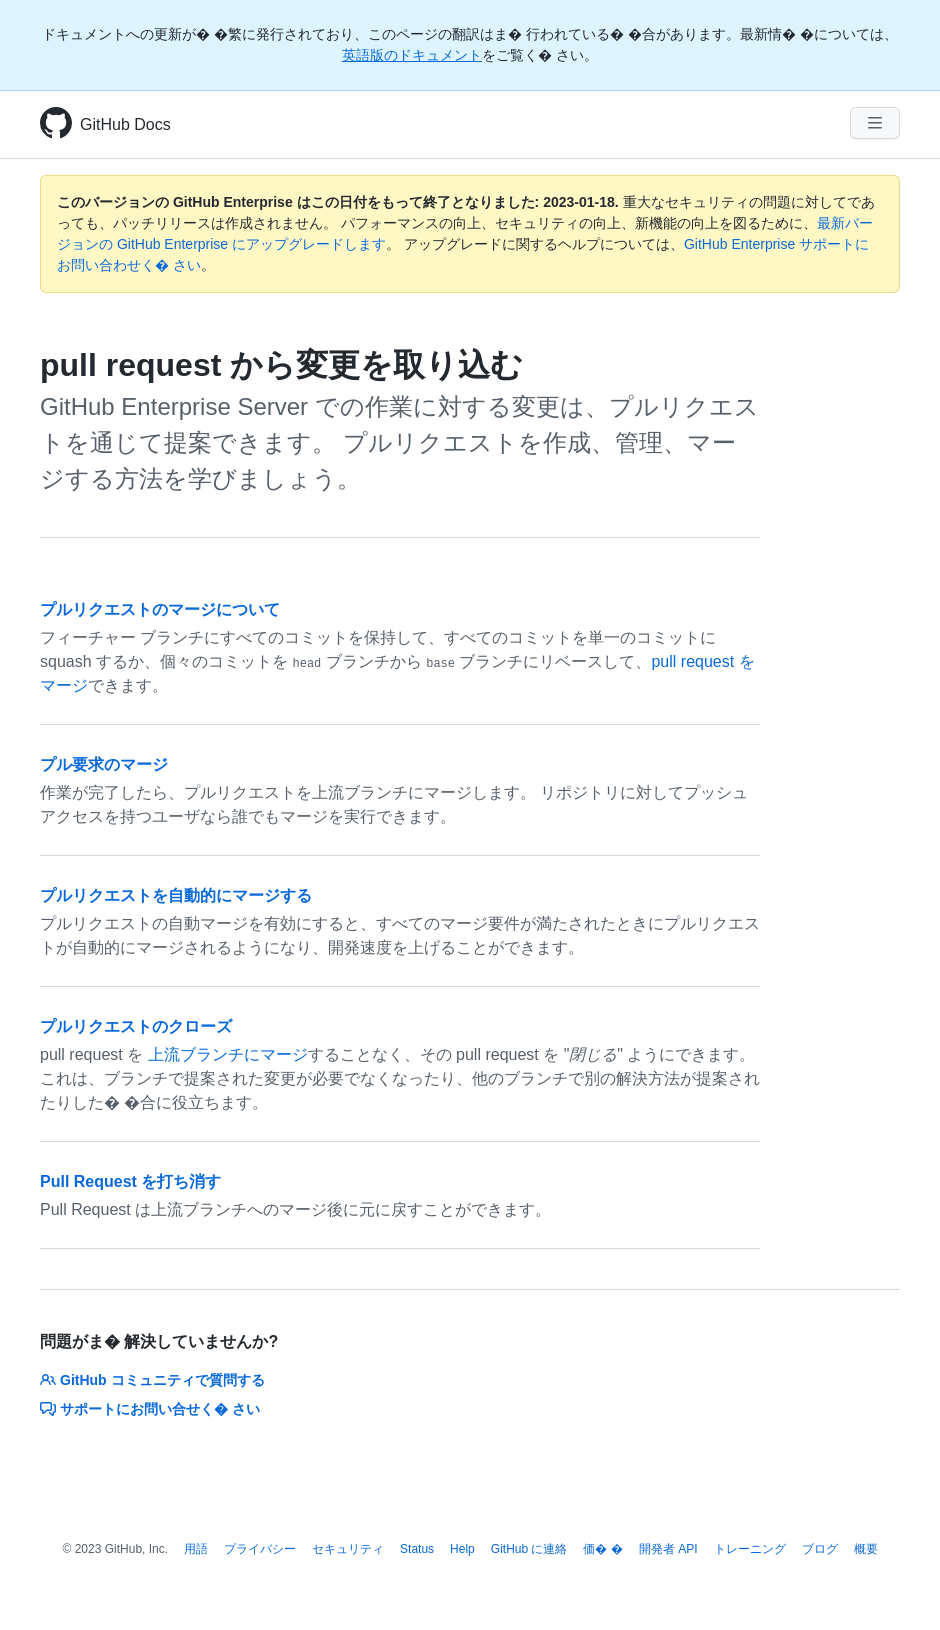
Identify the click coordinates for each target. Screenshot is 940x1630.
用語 (196, 1549)
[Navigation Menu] (875, 123)
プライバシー (260, 1549)
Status (417, 1549)
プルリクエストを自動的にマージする (176, 895)
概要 (866, 1549)
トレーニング (750, 1549)
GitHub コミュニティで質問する (152, 1380)
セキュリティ (348, 1549)
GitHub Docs (125, 124)
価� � (602, 1549)
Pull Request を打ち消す (130, 1181)
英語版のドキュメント (412, 55)
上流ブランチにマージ (228, 1054)
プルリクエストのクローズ (136, 1026)
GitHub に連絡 (529, 1549)
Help (462, 1549)
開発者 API (668, 1549)
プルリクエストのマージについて (160, 609)
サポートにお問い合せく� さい (150, 1409)
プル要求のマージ (104, 764)
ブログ (820, 1549)
